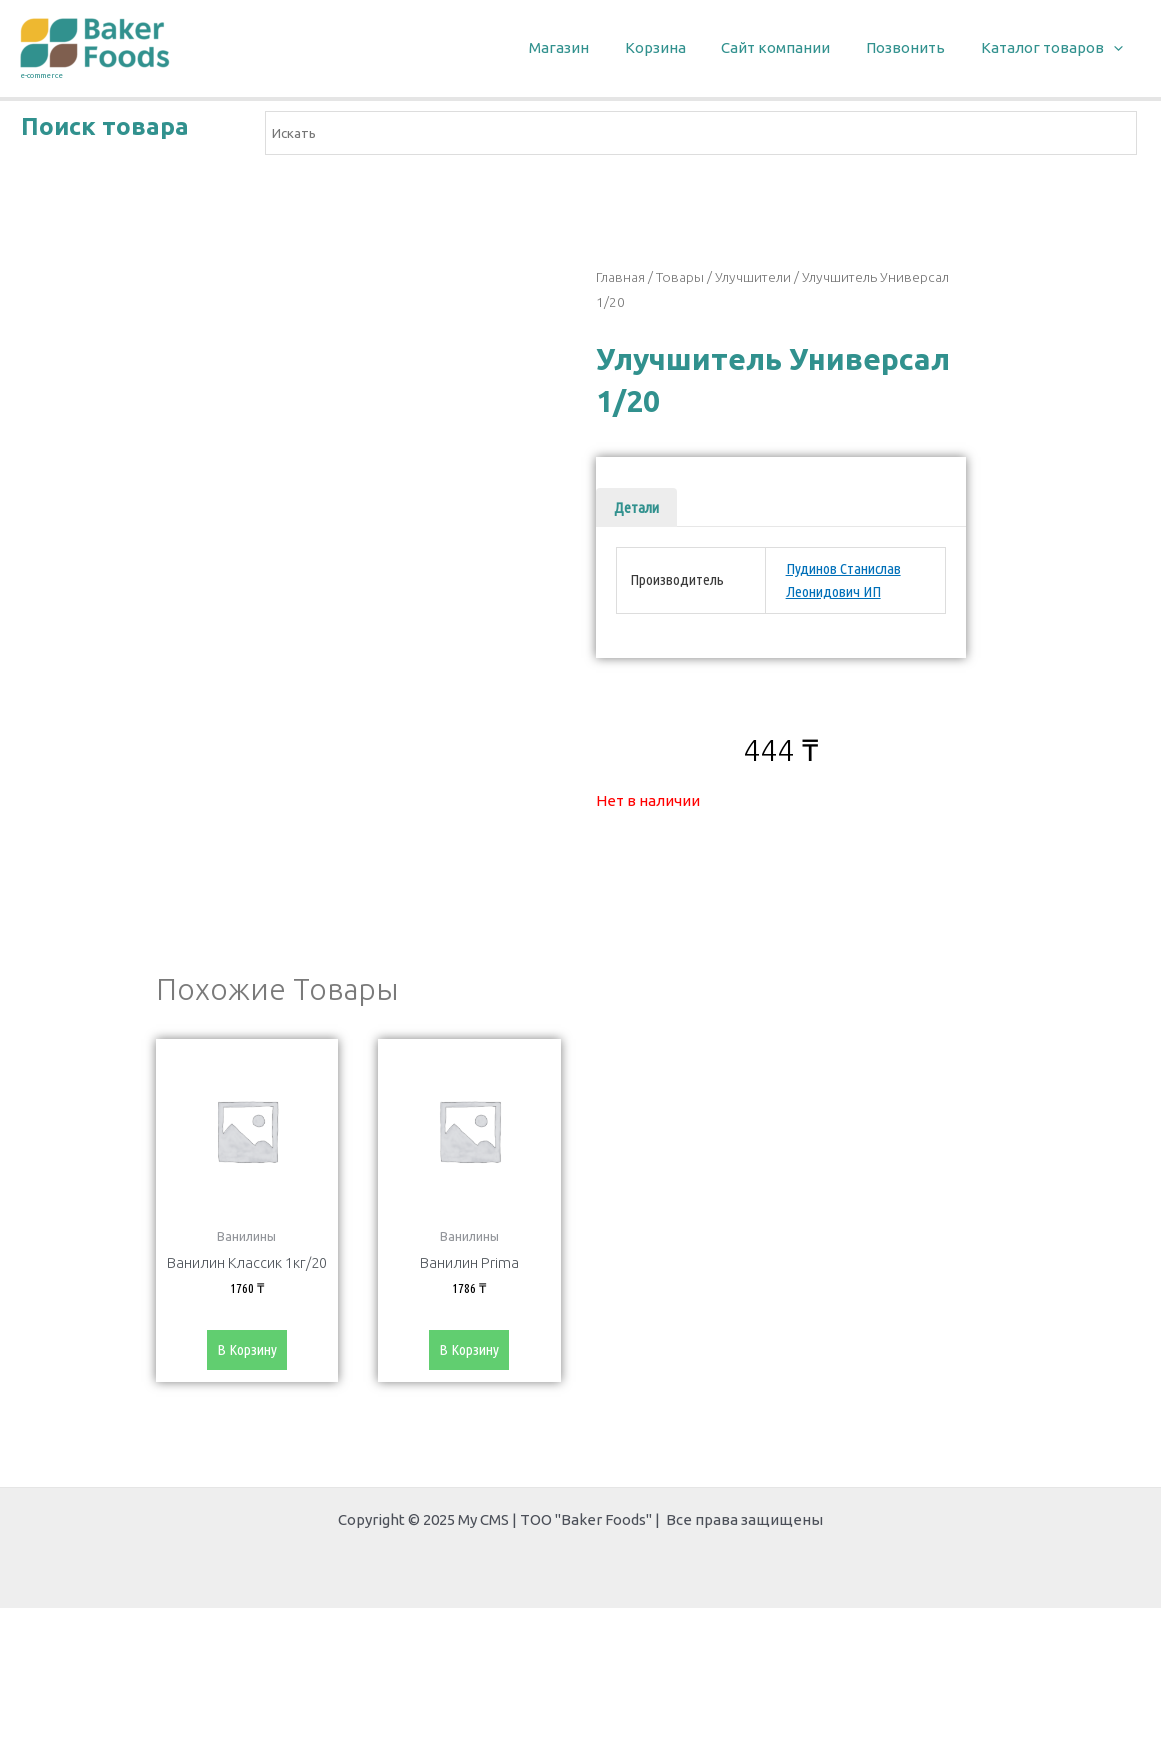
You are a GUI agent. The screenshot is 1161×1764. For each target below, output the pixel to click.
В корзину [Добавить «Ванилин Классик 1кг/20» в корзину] (247, 1354)
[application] (1116, 48)
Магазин (585, 47)
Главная (620, 277)
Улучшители (753, 277)
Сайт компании (790, 47)
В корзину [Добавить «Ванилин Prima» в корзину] (469, 1354)
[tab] (636, 507)
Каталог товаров (1055, 48)
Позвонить (914, 47)
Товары (680, 277)
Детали (636, 507)
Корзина (675, 47)
